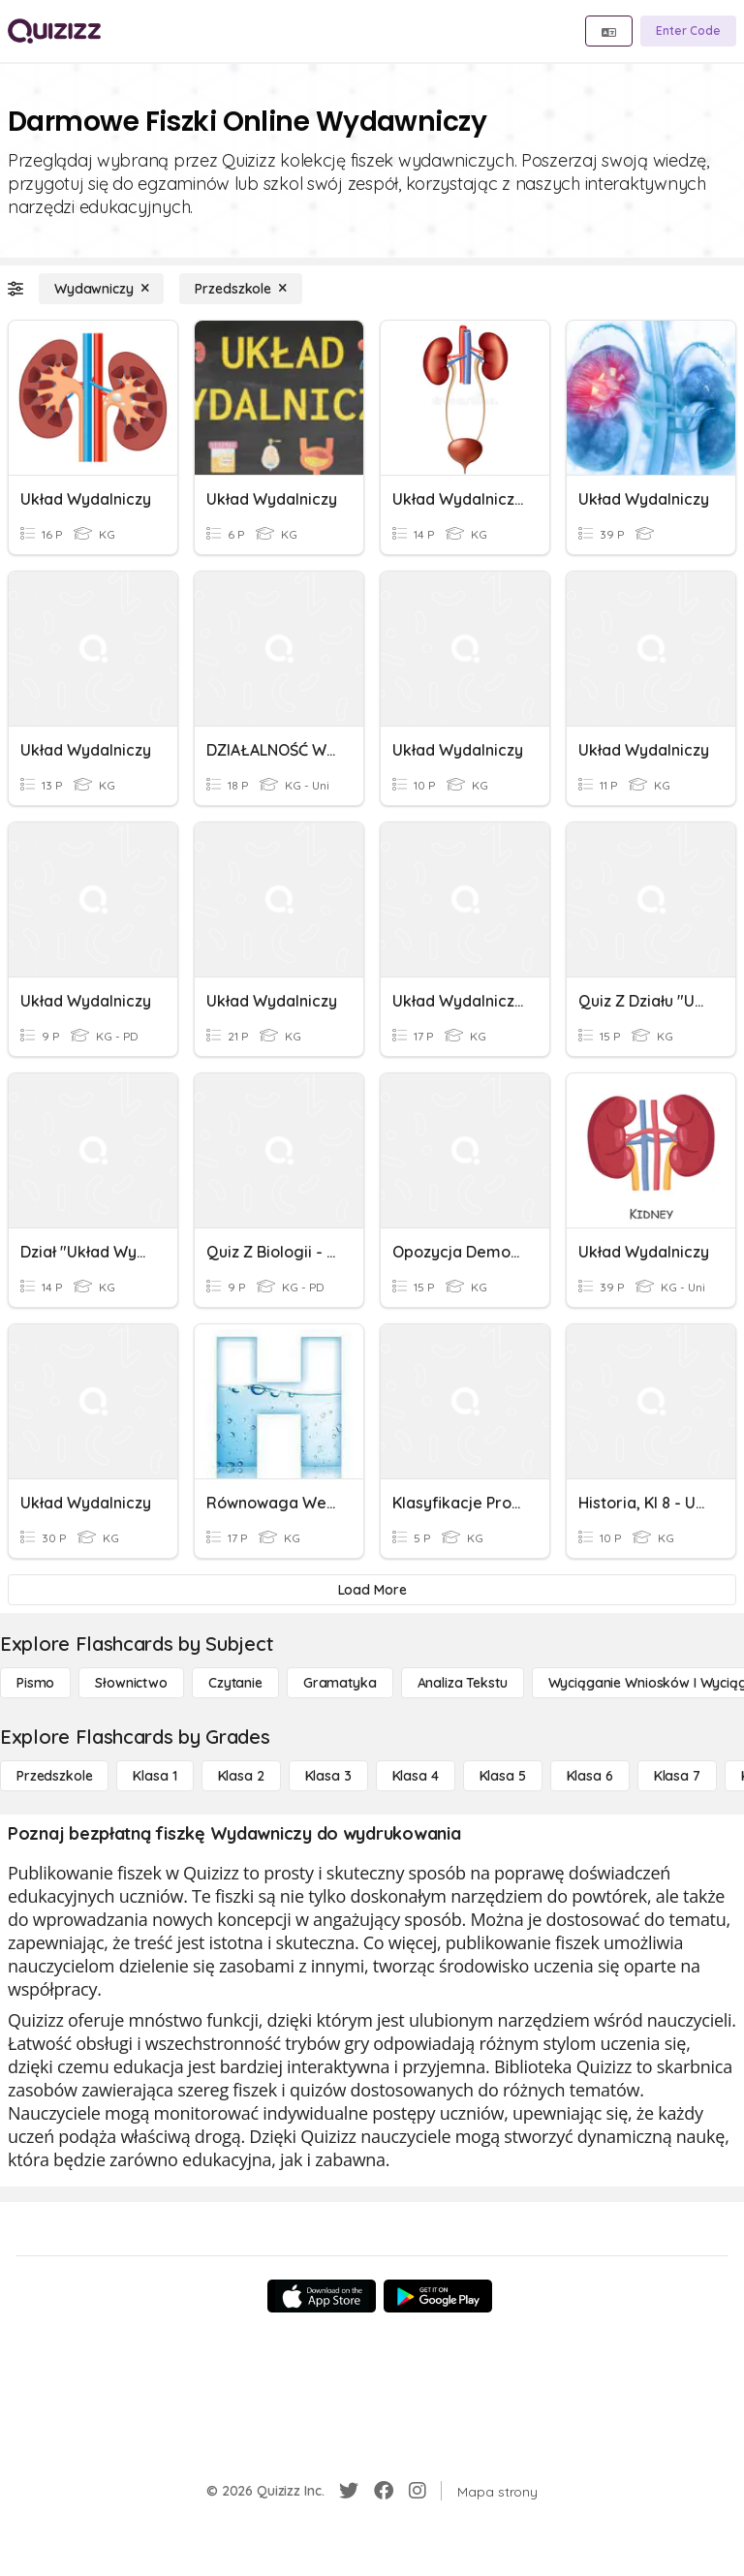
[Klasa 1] (154, 1775)
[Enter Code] (688, 31)
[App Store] (321, 2296)
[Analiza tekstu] (462, 1682)
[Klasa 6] (590, 1775)
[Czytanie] (235, 1682)
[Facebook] (383, 2490)
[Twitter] (348, 2490)
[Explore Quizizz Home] (54, 31)
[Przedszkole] (240, 288)
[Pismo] (35, 1682)
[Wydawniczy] (101, 288)
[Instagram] (417, 2490)
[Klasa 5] (502, 1775)
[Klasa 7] (677, 1775)
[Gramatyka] (340, 1682)
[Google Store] (438, 2296)
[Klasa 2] (241, 1775)
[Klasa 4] (415, 1775)
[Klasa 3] (328, 1775)
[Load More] (372, 1589)
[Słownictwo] (131, 1682)
